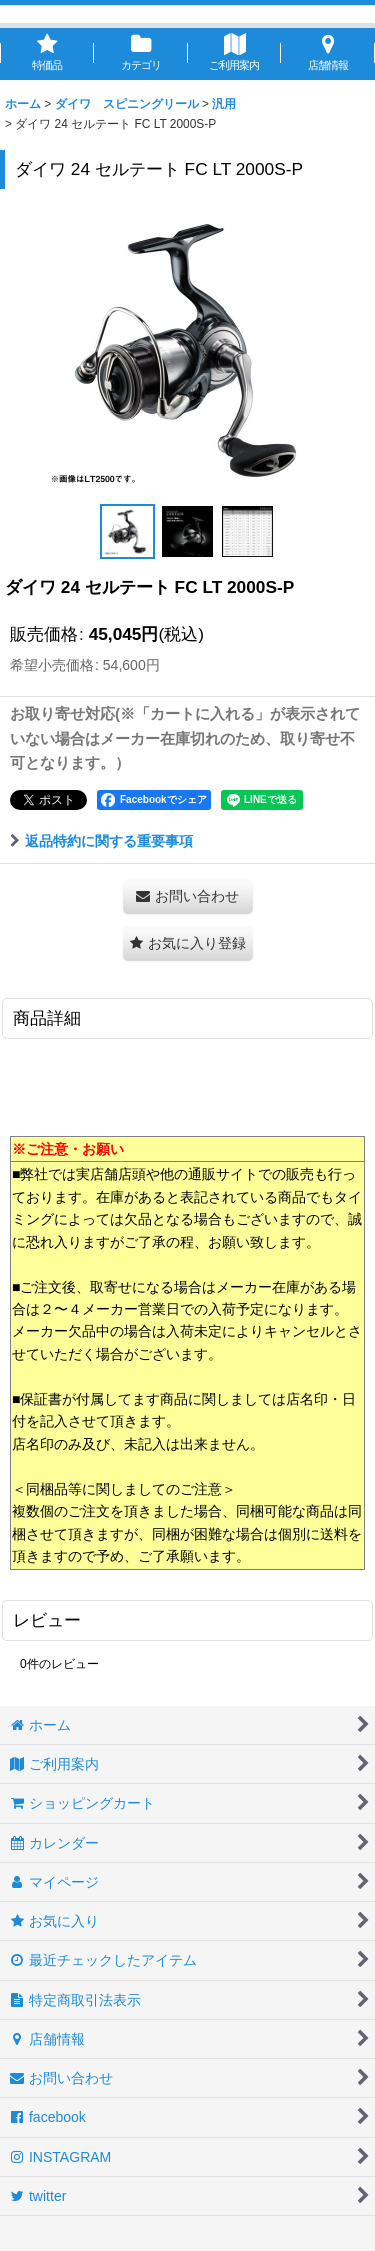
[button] (128, 531)
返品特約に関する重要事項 (101, 841)
